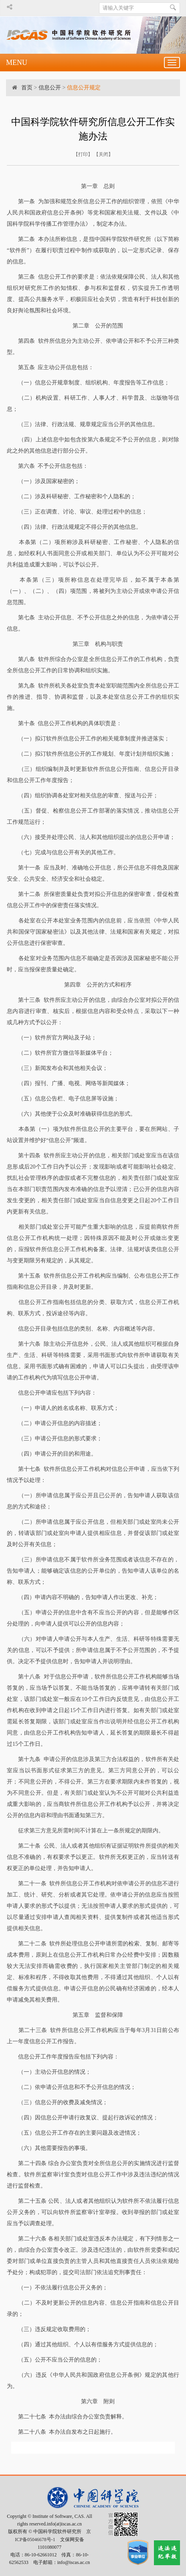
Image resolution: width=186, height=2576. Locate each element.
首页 (26, 88)
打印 (83, 154)
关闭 (103, 154)
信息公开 (49, 88)
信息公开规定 (84, 88)
